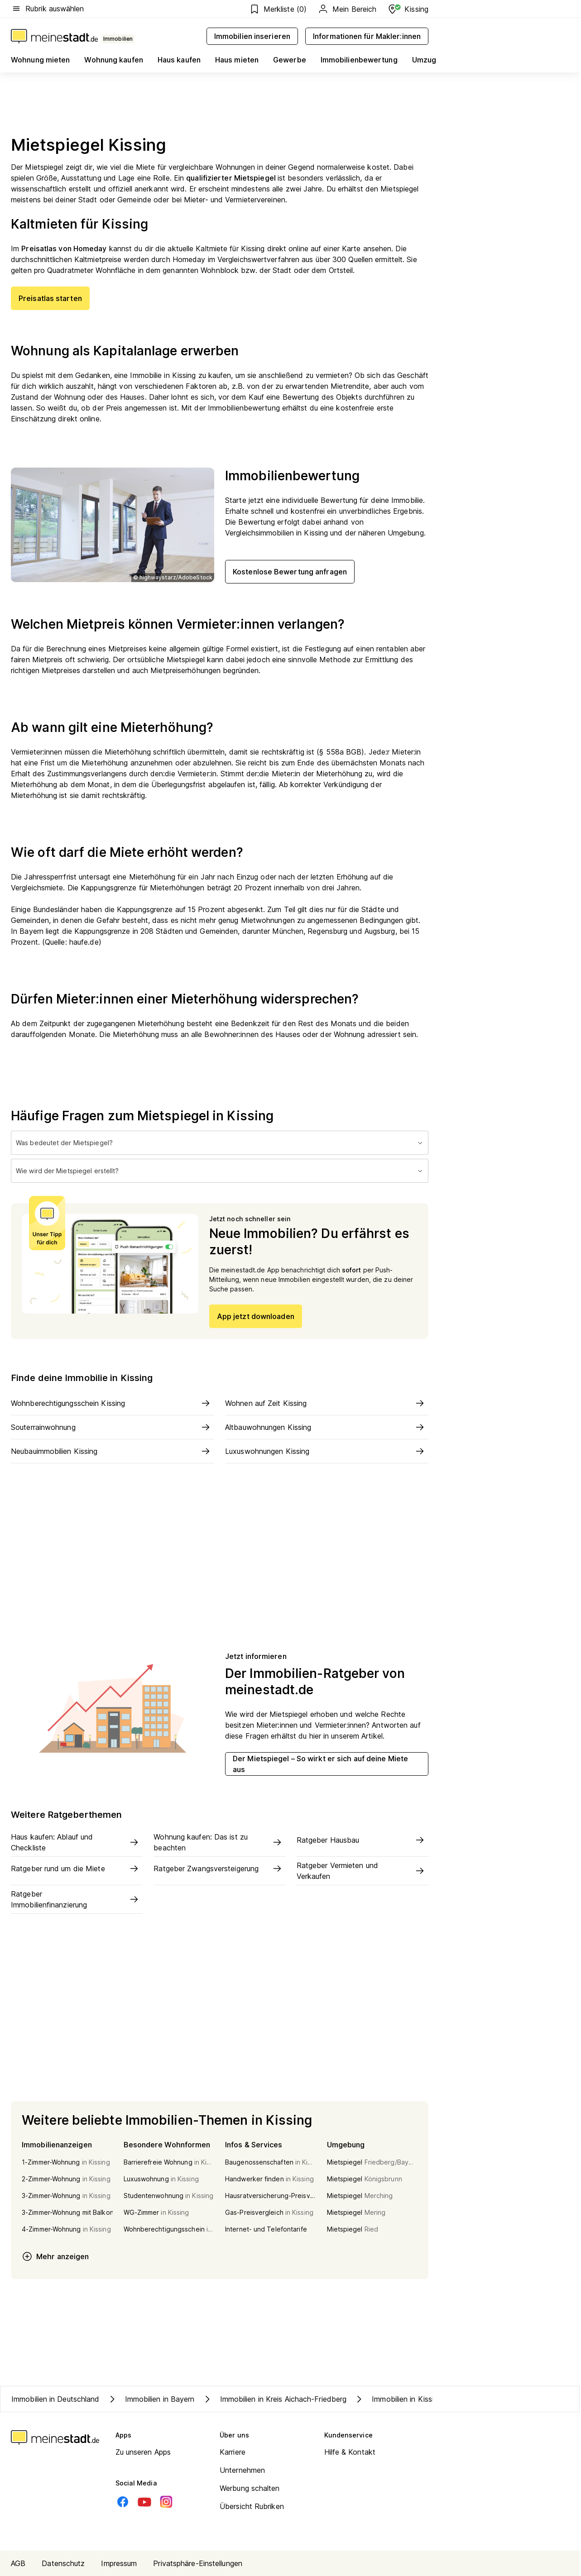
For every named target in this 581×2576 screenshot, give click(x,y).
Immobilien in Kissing (398, 2399)
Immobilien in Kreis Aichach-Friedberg (274, 2399)
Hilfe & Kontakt (350, 2452)
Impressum (119, 2563)
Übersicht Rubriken (252, 2506)
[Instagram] (166, 2502)
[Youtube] (144, 2502)
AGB (18, 2563)
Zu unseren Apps (143, 2452)
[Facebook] (122, 2502)
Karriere (232, 2452)
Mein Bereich (346, 9)
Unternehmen (242, 2470)
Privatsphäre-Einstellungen (197, 2563)
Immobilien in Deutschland (55, 2399)
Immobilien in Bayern (151, 2399)
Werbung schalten (250, 2488)
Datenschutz (63, 2563)
